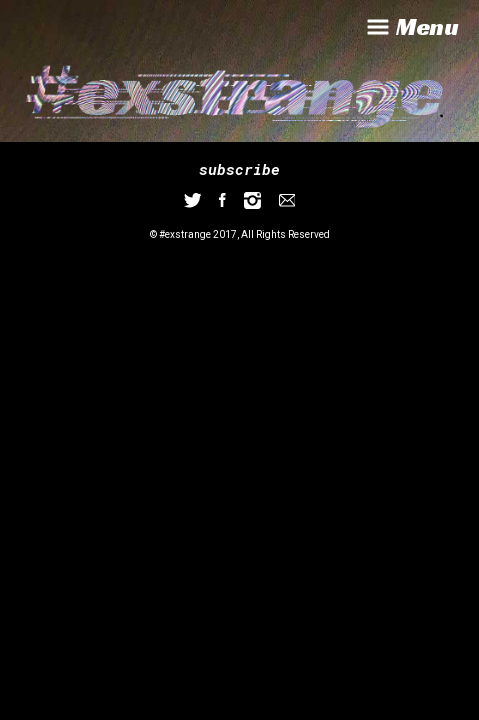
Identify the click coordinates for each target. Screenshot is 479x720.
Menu (411, 27)
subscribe (239, 169)
